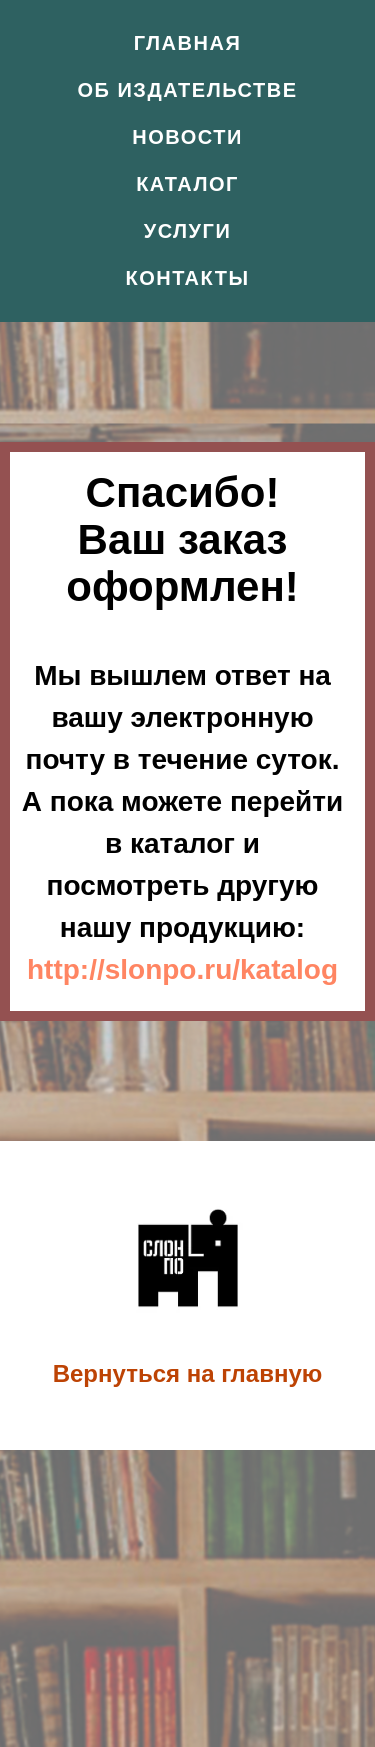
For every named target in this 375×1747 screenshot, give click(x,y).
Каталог (187, 184)
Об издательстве (188, 90)
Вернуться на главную (188, 1373)
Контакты (187, 278)
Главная (188, 43)
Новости (187, 137)
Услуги (188, 231)
